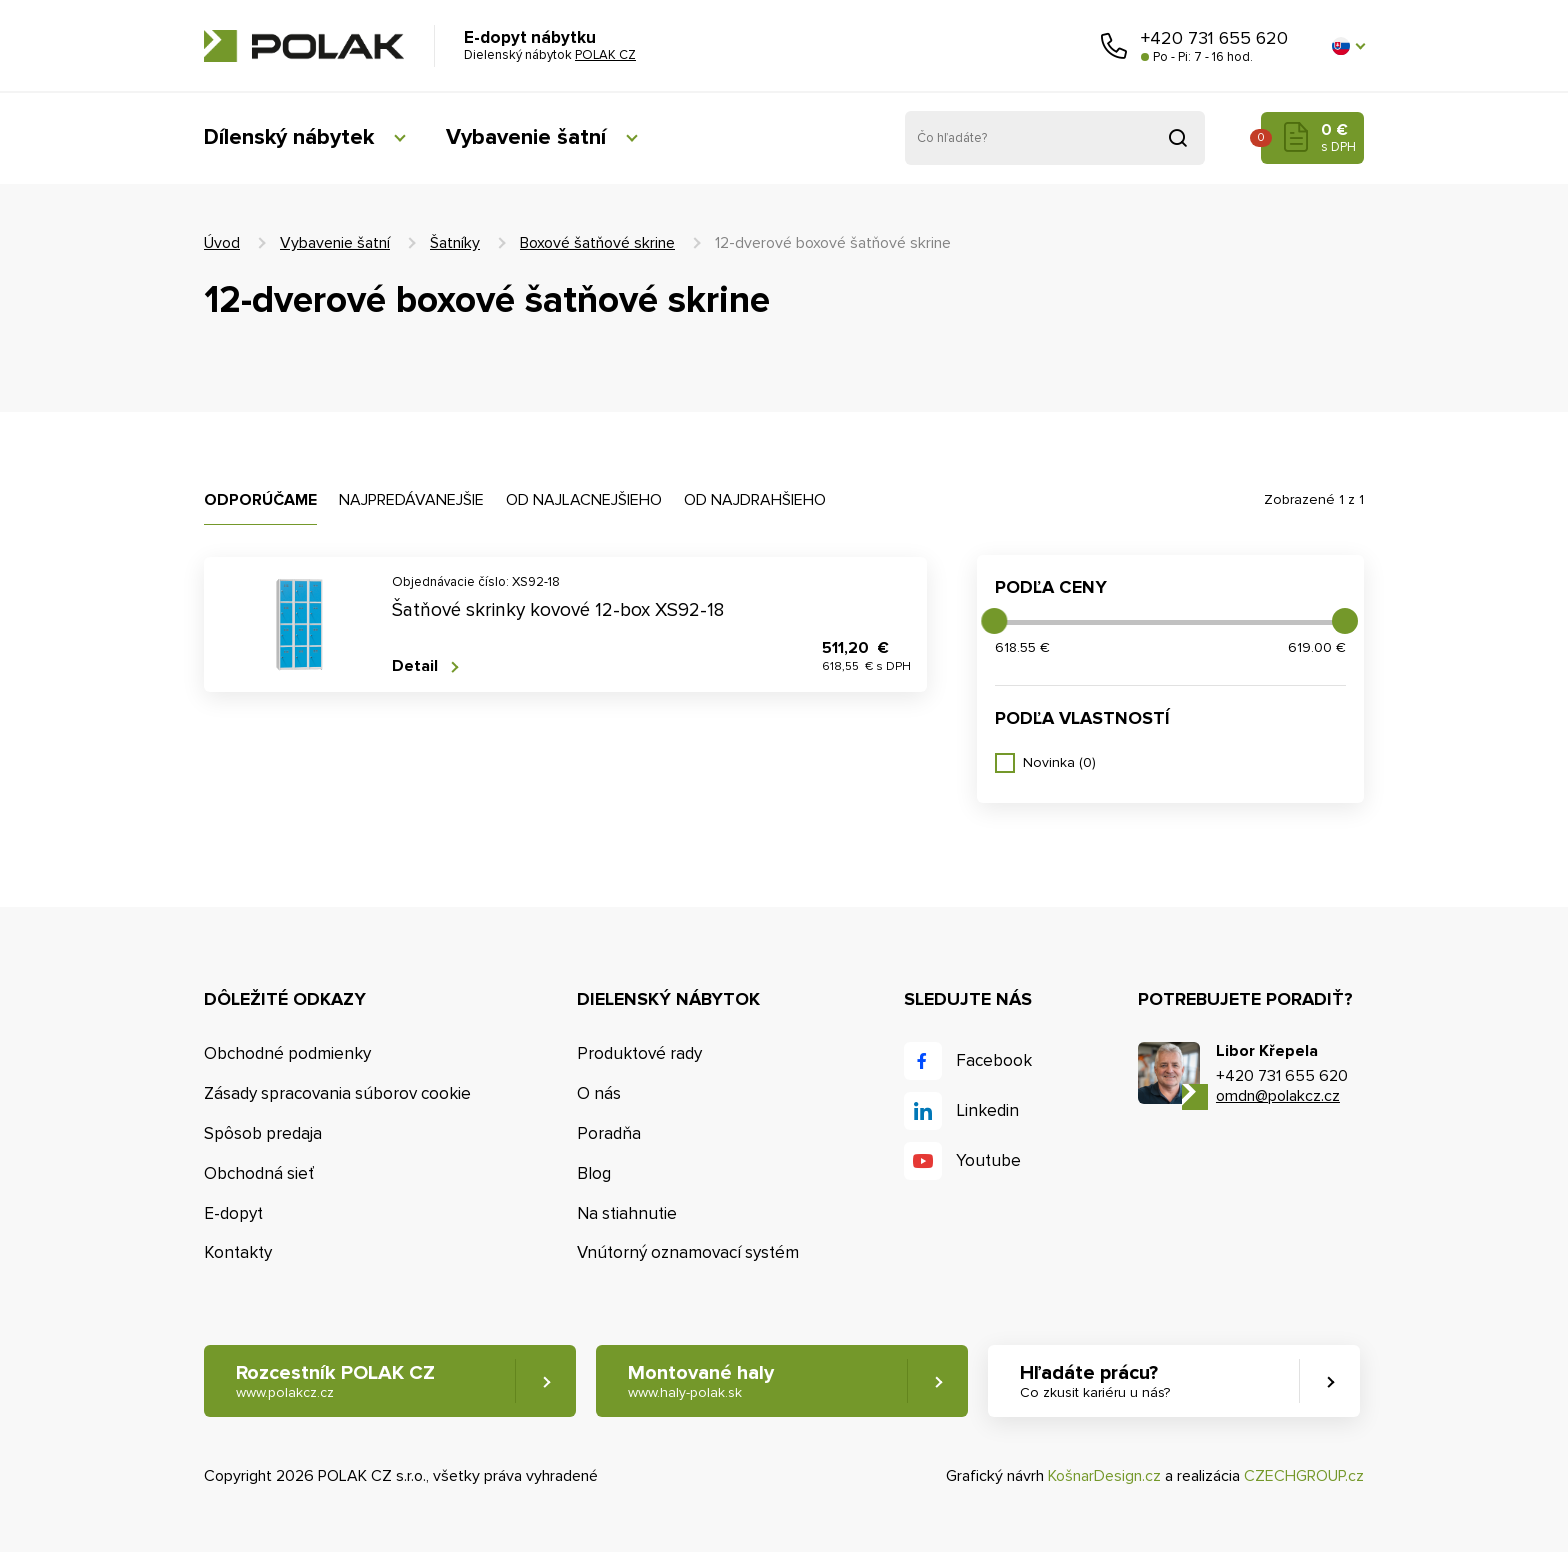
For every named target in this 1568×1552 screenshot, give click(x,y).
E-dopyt (233, 1213)
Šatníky (455, 243)
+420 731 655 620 (1214, 38)
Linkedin (987, 1110)
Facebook (994, 1060)
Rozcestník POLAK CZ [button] (335, 1381)
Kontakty (238, 1252)
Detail (415, 666)
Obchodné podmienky (287, 1053)
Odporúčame (260, 500)
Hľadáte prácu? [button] (1095, 1381)
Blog (594, 1173)
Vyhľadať (1178, 138)
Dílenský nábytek (289, 137)
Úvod (222, 243)
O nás (599, 1093)
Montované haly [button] (701, 1381)
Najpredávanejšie (411, 500)
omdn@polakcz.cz (1278, 1096)
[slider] (994, 621)
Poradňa (609, 1133)
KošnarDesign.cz (1104, 1476)
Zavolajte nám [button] (1114, 46)
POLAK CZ (304, 46)
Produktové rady (639, 1053)
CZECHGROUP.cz (1304, 1476)
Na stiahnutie (627, 1213)
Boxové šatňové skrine (597, 243)
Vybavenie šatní (526, 137)
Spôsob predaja (263, 1133)
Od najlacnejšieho (584, 500)
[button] (1348, 46)
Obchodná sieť (259, 1173)
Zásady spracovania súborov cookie (337, 1093)
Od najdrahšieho (755, 500)
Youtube (988, 1160)
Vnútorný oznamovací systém (688, 1252)
